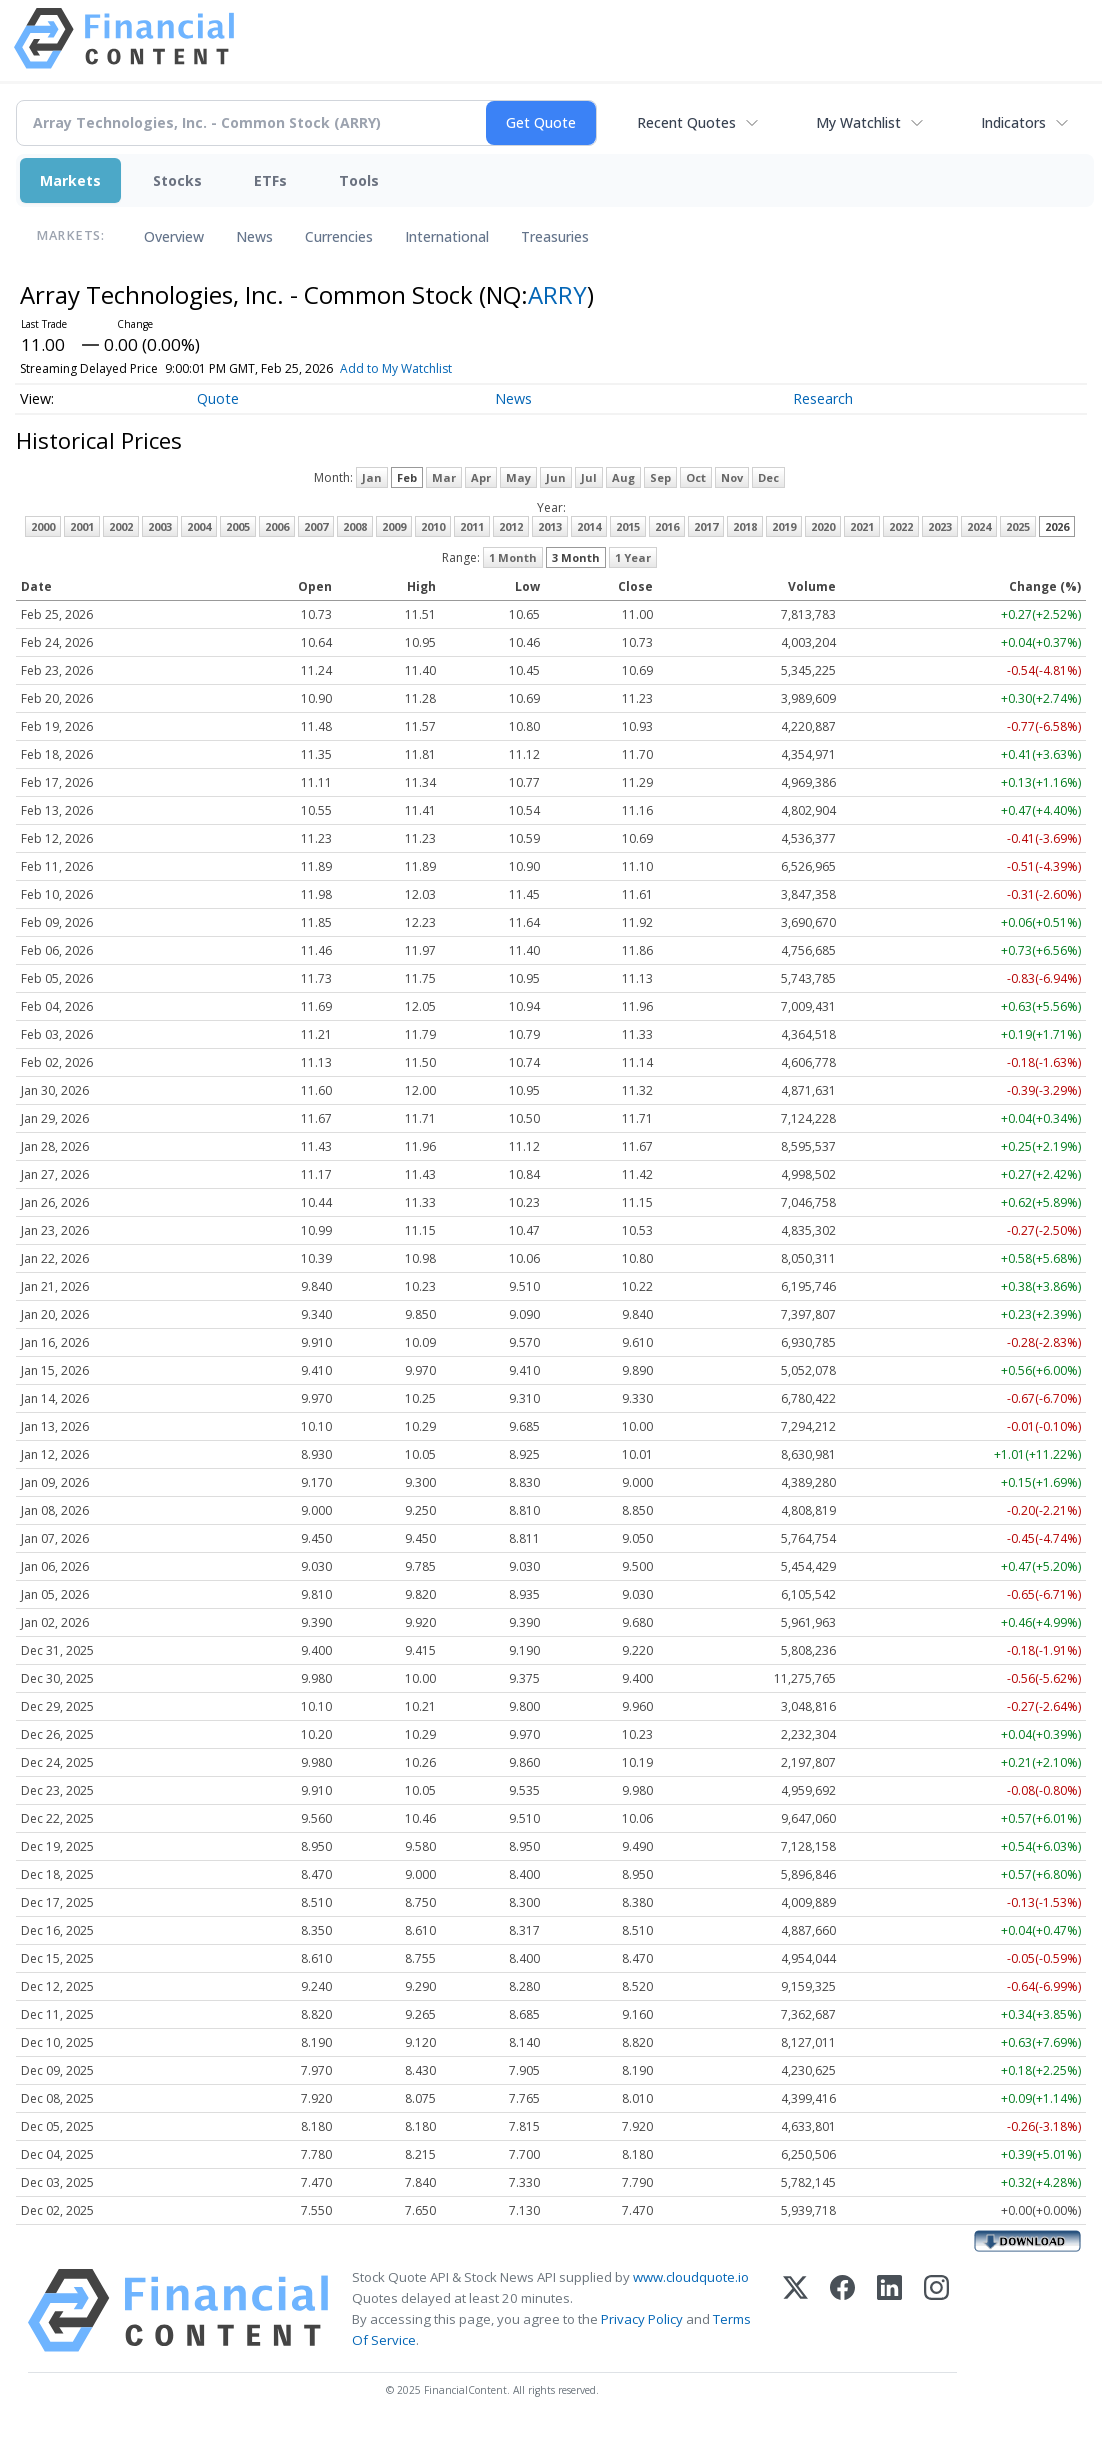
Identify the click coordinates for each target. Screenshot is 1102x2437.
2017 (706, 526)
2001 (82, 526)
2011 (472, 526)
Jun (556, 477)
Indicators (1013, 122)
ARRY (557, 294)
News (254, 236)
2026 (1057, 526)
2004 (199, 526)
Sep (660, 477)
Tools (359, 180)
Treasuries (555, 236)
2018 (745, 526)
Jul (589, 477)
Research (823, 398)
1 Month (513, 557)
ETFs (270, 180)
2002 (121, 526)
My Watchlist (858, 122)
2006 (277, 526)
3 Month (576, 557)
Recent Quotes (686, 122)
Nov (732, 477)
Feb (407, 477)
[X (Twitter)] (795, 2310)
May (518, 477)
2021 (862, 526)
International (447, 236)
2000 (43, 526)
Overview (174, 236)
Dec (768, 477)
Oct (696, 477)
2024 (979, 526)
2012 (511, 526)
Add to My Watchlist (429, 368)
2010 (433, 526)
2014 (589, 526)
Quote (218, 398)
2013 (550, 526)
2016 (667, 526)
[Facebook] (842, 2310)
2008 (355, 526)
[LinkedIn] (889, 2310)
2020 (823, 526)
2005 (238, 526)
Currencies (339, 236)
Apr (481, 477)
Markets (70, 180)
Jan (372, 477)
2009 (394, 526)
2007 (316, 526)
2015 (628, 526)
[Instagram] (936, 2310)
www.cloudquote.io (691, 2277)
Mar (444, 477)
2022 (901, 526)
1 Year (633, 557)
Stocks (177, 180)
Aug (623, 477)
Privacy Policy (642, 2319)
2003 (160, 526)
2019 (784, 526)
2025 (1018, 526)
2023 (940, 526)
